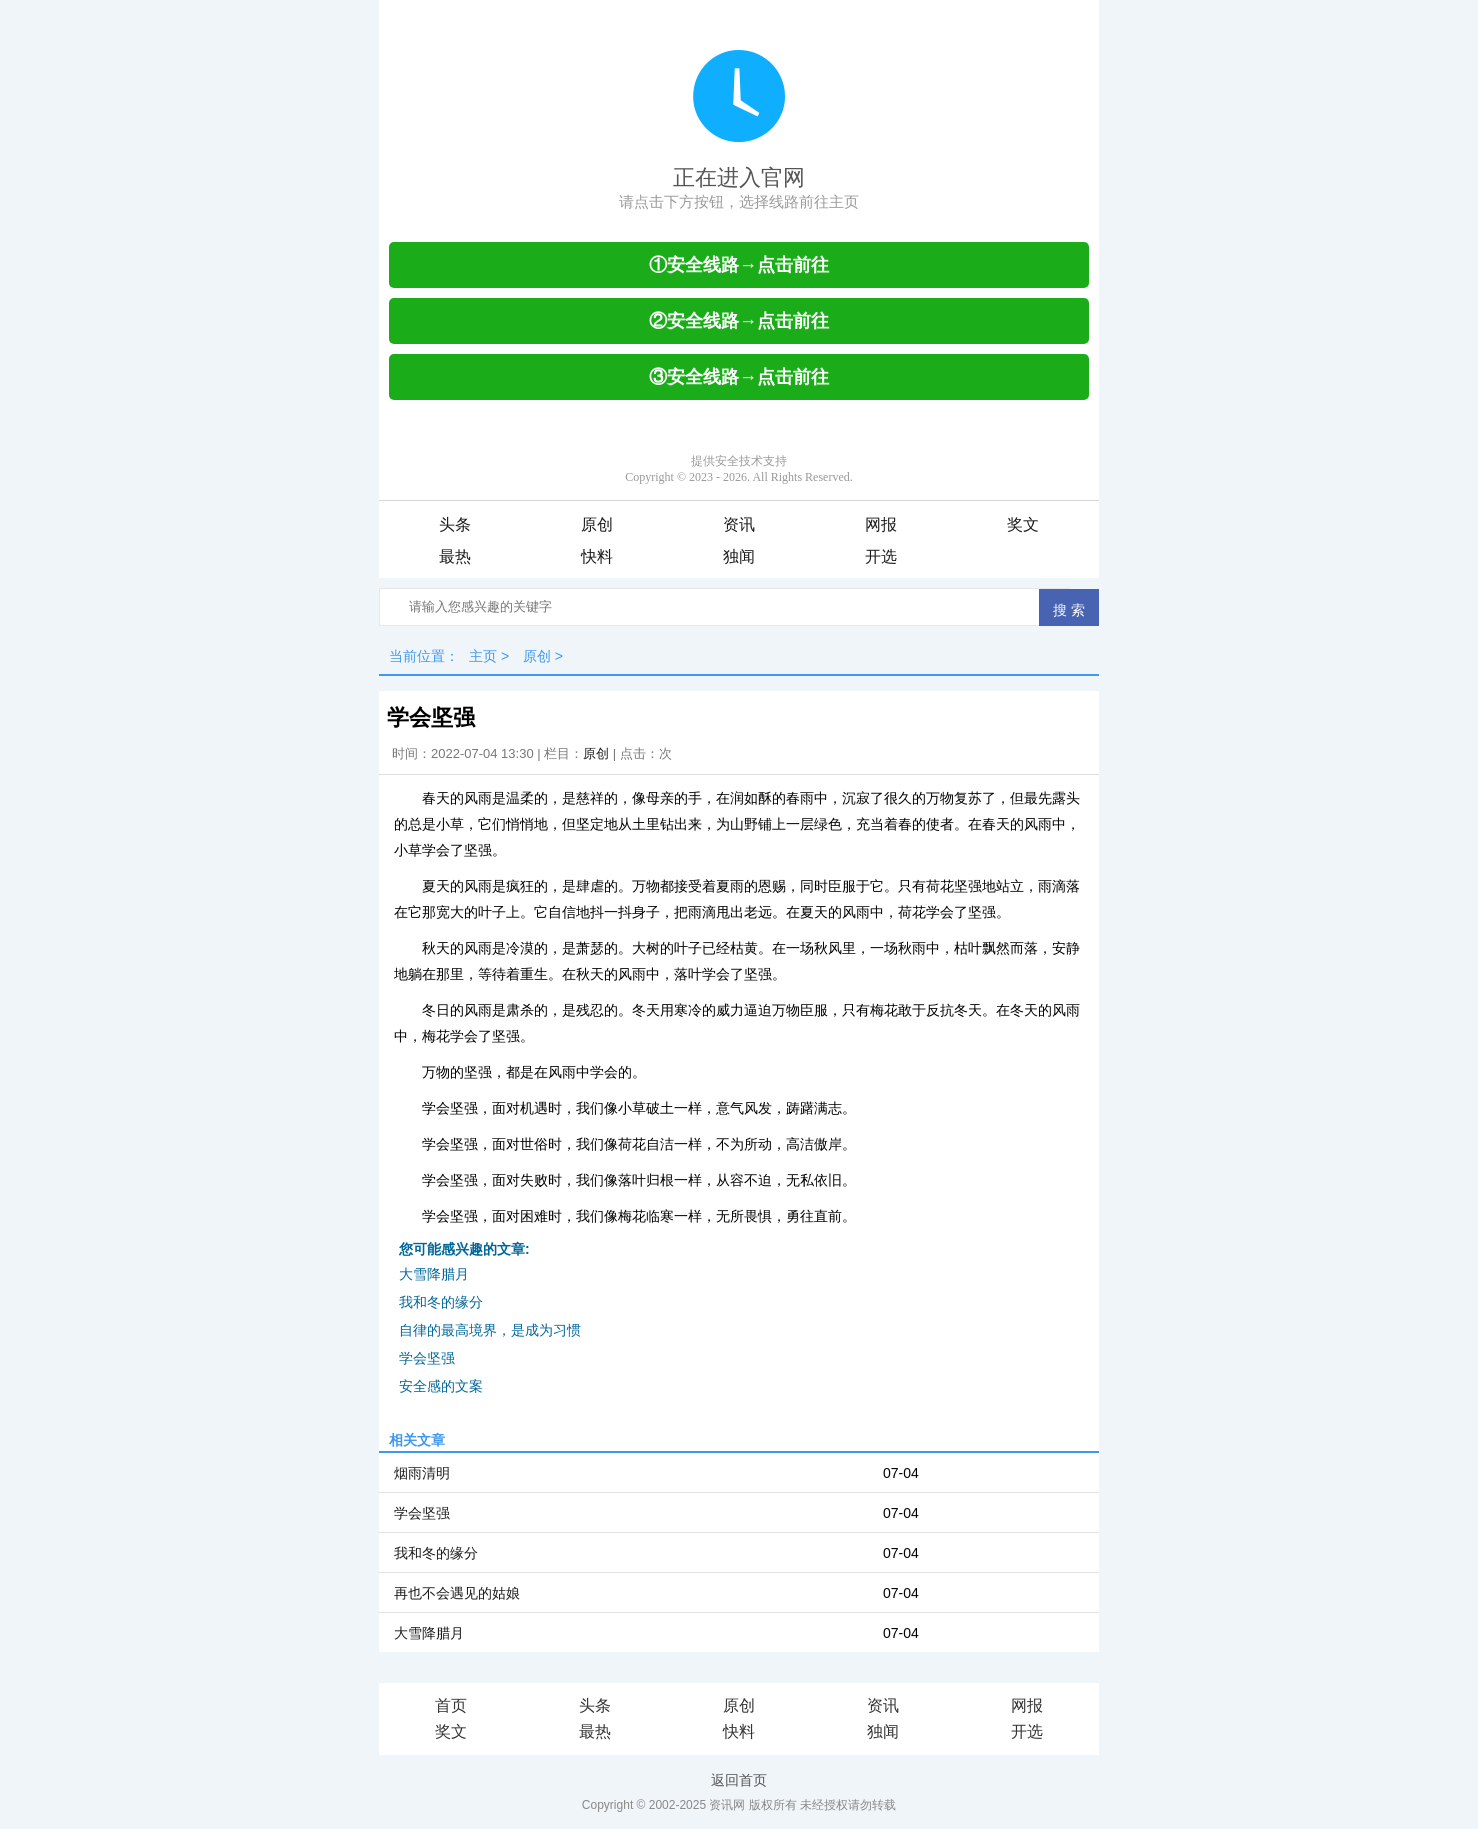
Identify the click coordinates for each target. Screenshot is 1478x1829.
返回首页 (739, 1780)
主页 (483, 656)
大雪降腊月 (434, 1274)
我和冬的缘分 (441, 1302)
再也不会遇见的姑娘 (457, 1593)
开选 (881, 556)
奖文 (1023, 524)
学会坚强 (427, 1358)
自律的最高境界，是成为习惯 (490, 1330)
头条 (455, 524)
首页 (451, 1705)
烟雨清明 (422, 1473)
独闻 (739, 556)
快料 (597, 556)
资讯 (739, 524)
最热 (455, 556)
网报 (881, 524)
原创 (597, 524)
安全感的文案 (441, 1386)
